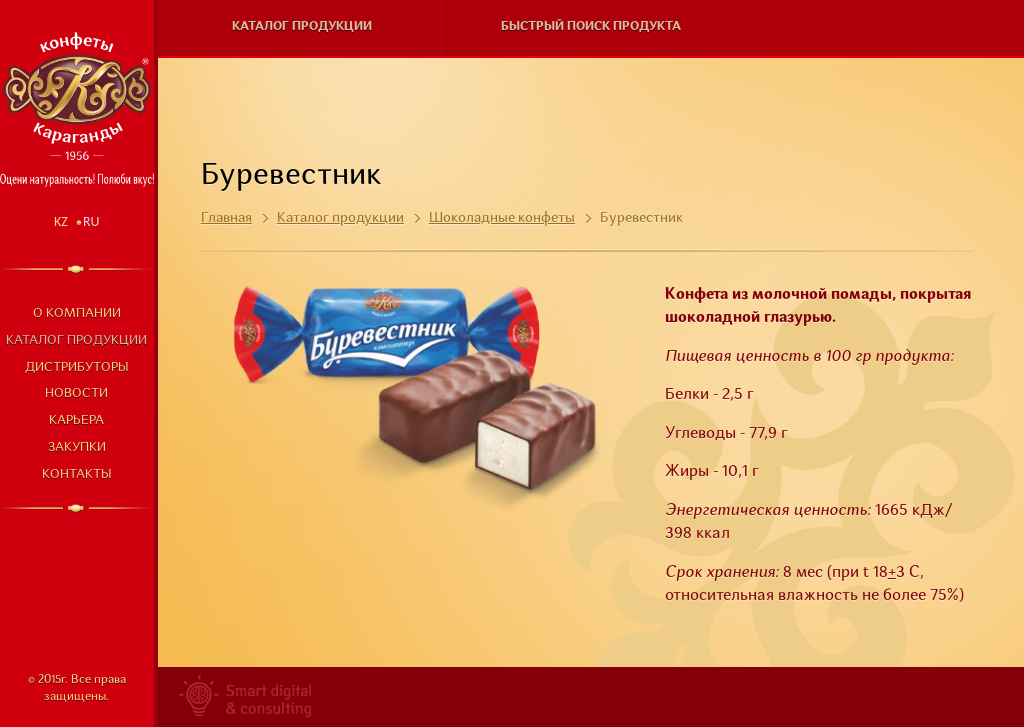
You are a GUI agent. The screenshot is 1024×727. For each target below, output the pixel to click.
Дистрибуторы (77, 367)
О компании (77, 313)
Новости (76, 393)
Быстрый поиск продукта (591, 26)
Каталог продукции (76, 340)
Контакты (77, 474)
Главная (226, 218)
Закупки (77, 447)
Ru (91, 221)
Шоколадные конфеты (502, 218)
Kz (61, 221)
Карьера (76, 420)
